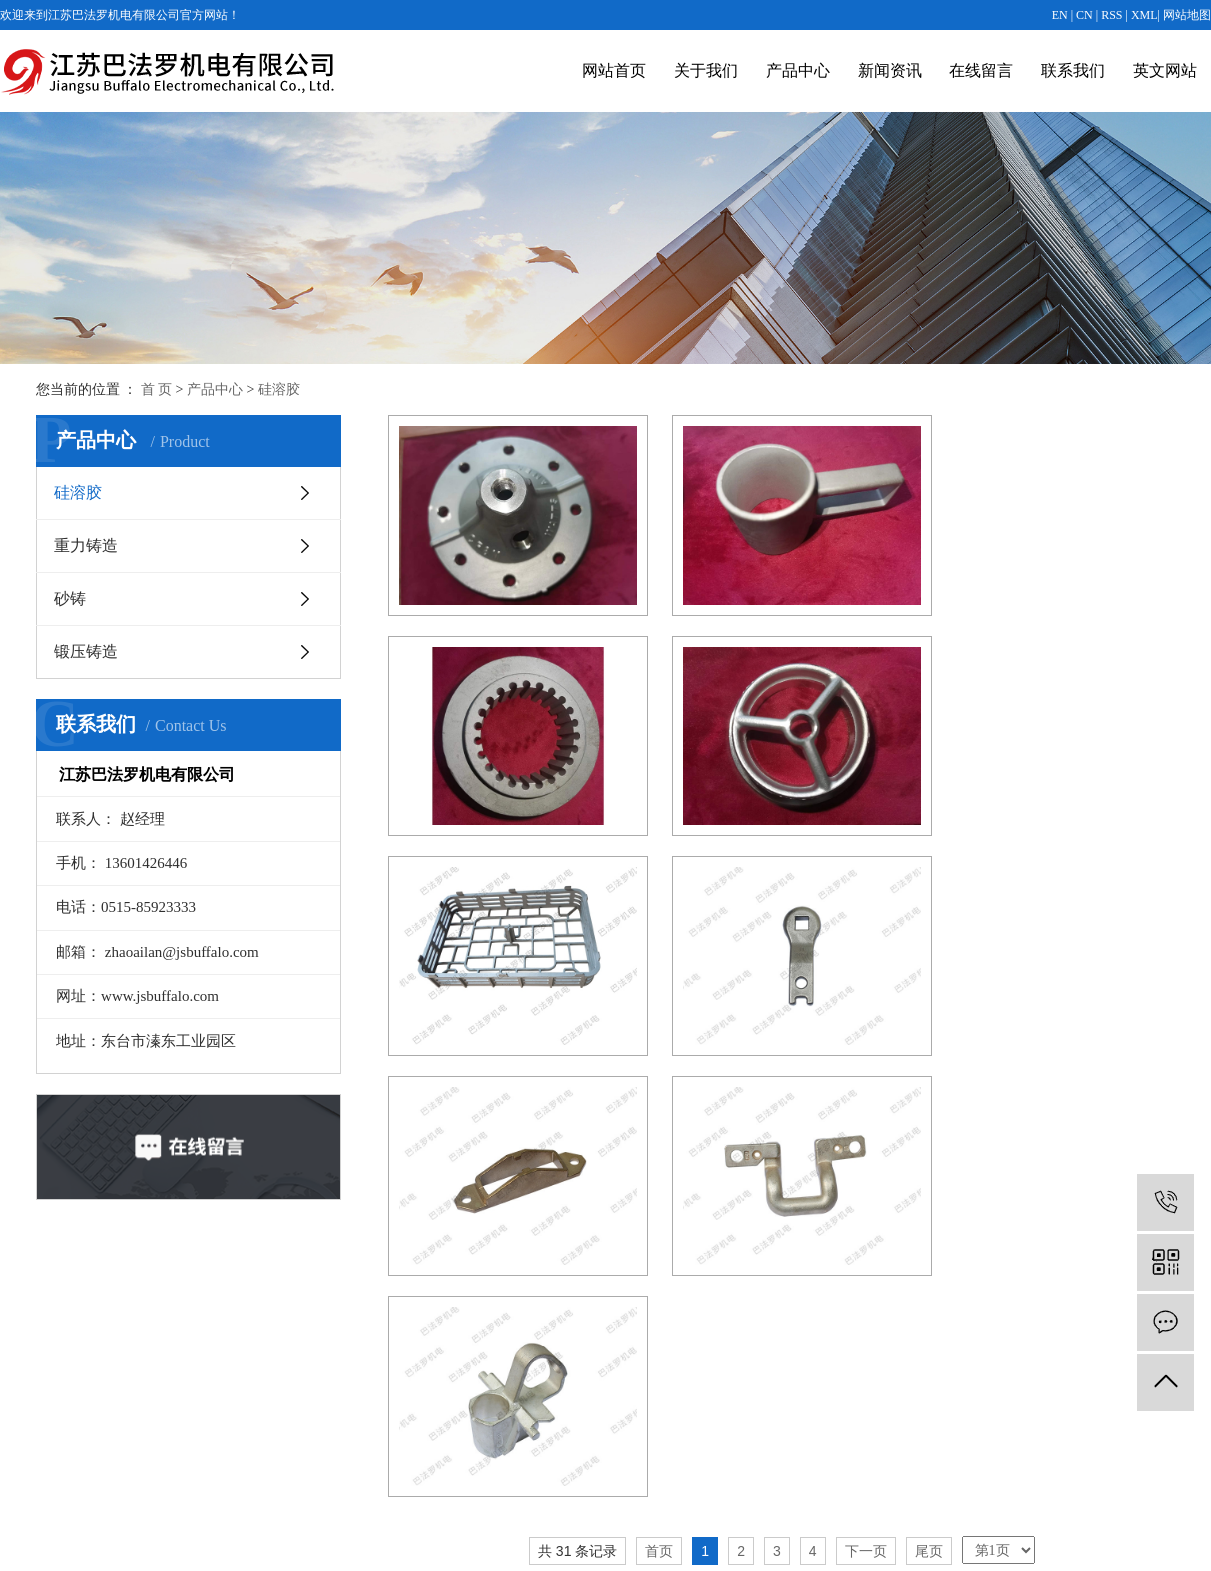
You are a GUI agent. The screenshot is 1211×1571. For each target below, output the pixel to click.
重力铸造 (86, 545)
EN (1060, 15)
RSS (1111, 15)
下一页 (866, 1079)
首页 (659, 1079)
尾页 (929, 1079)
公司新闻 (731, 1351)
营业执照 (365, 1384)
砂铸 (70, 598)
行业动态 (731, 1384)
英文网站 (1165, 70)
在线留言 (981, 70)
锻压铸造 (86, 651)
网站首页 (614, 70)
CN (1084, 15)
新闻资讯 (890, 70)
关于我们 (706, 70)
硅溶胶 (279, 389)
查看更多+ (552, 1483)
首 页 (157, 389)
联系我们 (1073, 70)
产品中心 (798, 70)
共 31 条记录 (577, 1079)
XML (1144, 15)
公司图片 (365, 1417)
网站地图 (1187, 15)
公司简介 (365, 1351)
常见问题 (731, 1417)
